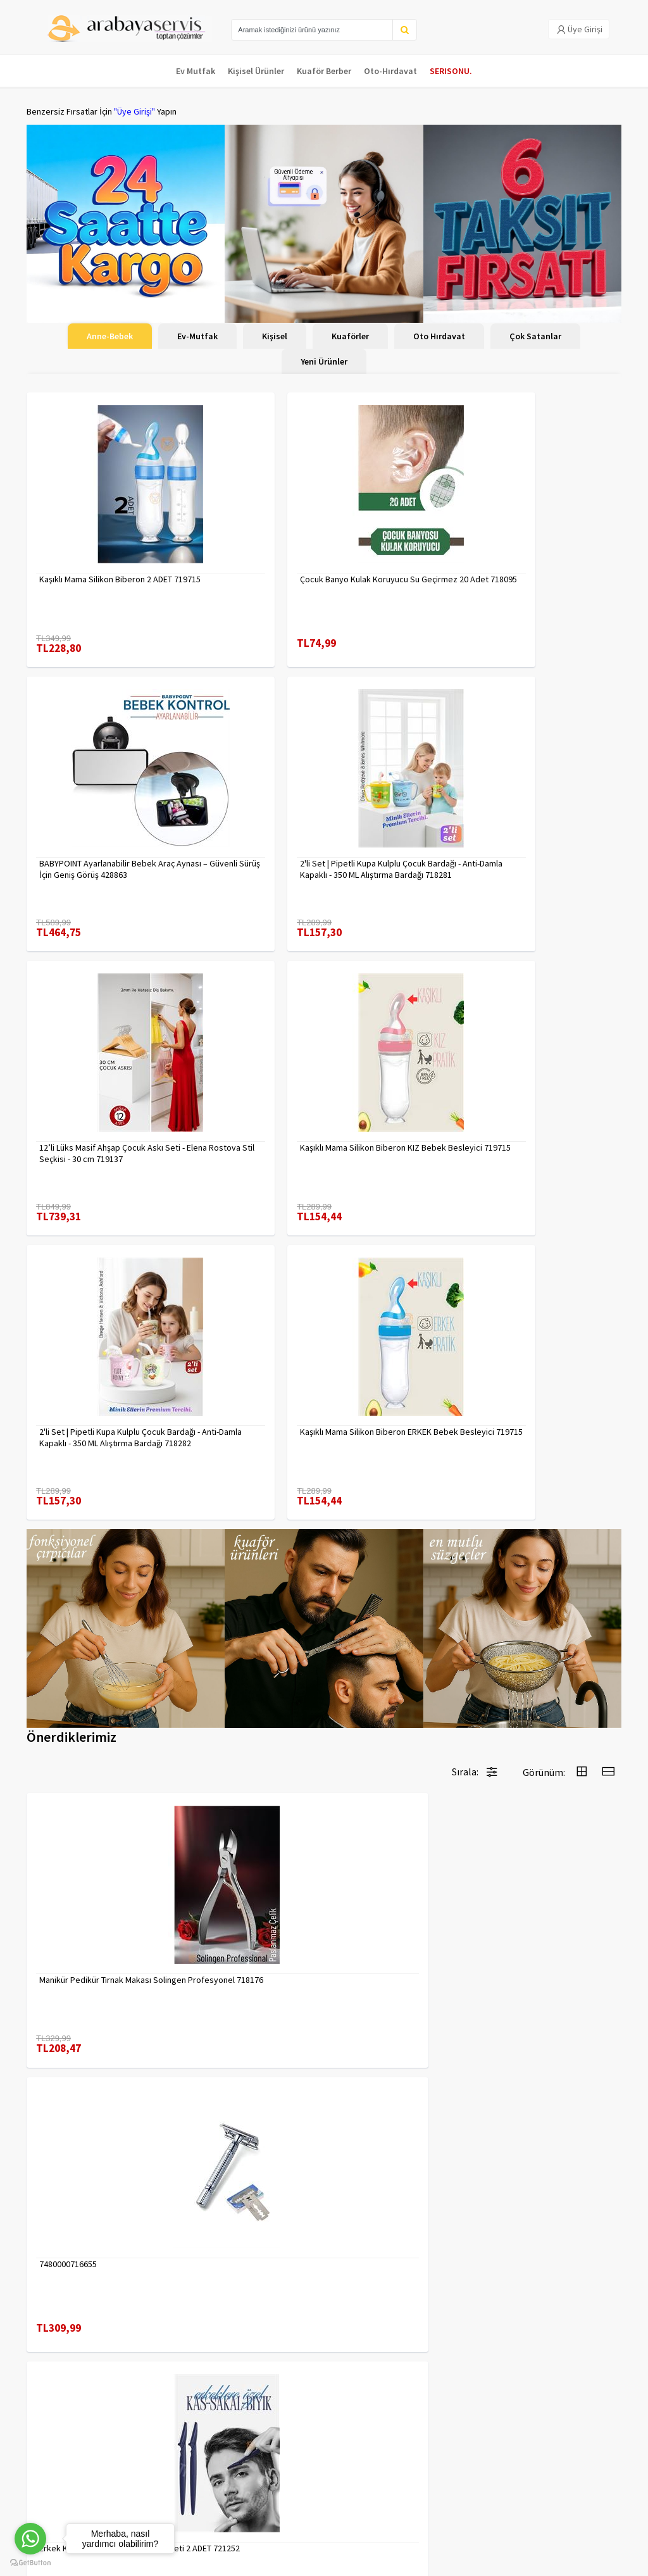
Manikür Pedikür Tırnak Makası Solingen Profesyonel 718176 (95, 1657)
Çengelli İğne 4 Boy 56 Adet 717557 (546, 1896)
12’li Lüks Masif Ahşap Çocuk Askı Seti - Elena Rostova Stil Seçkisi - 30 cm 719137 (318, 869)
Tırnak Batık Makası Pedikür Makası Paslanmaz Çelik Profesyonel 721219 (394, 1896)
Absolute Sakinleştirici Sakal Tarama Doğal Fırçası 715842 (244, 2136)
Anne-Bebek (110, 336)
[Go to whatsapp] (30, 2538)
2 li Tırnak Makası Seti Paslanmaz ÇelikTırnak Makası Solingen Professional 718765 (95, 1896)
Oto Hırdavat (439, 336)
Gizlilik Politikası (158, 2437)
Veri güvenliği (153, 2421)
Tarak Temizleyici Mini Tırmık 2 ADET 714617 (550, 2136)
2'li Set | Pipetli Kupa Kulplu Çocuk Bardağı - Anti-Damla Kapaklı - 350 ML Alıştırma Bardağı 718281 (119, 869)
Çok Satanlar (535, 336)
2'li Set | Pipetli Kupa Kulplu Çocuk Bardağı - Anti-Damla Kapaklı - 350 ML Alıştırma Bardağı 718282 (119, 1153)
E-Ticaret (541, 2562)
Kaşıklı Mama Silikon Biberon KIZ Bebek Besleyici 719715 (517, 869)
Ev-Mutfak (197, 336)
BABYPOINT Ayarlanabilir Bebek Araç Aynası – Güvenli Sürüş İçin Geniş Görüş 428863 (525, 584)
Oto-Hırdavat (390, 71)
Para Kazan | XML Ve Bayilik (63, 2427)
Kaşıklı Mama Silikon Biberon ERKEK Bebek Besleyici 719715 (321, 1153)
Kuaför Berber (324, 71)
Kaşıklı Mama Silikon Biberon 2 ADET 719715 (120, 579)
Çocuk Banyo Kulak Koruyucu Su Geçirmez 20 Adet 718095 (320, 584)
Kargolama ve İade (62, 2450)
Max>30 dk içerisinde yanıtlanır (529, 2522)
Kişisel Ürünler (256, 71)
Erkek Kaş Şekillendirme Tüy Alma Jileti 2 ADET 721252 (395, 1657)
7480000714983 (68, 2131)
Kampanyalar (51, 2467)
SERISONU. (451, 71)
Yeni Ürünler (324, 361)
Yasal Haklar (150, 2454)
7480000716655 (220, 1651)
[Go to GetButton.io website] (30, 2563)
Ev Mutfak (195, 71)
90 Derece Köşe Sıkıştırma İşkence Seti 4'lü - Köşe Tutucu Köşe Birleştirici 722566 (399, 2136)
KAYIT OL (601, 2427)
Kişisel (274, 336)
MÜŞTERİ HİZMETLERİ (65, 2483)
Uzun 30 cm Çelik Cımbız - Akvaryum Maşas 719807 (238, 1896)
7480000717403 (523, 1651)
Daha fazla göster (324, 2286)
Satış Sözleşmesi (160, 2470)
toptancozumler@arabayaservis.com (526, 2495)
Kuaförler (350, 336)
